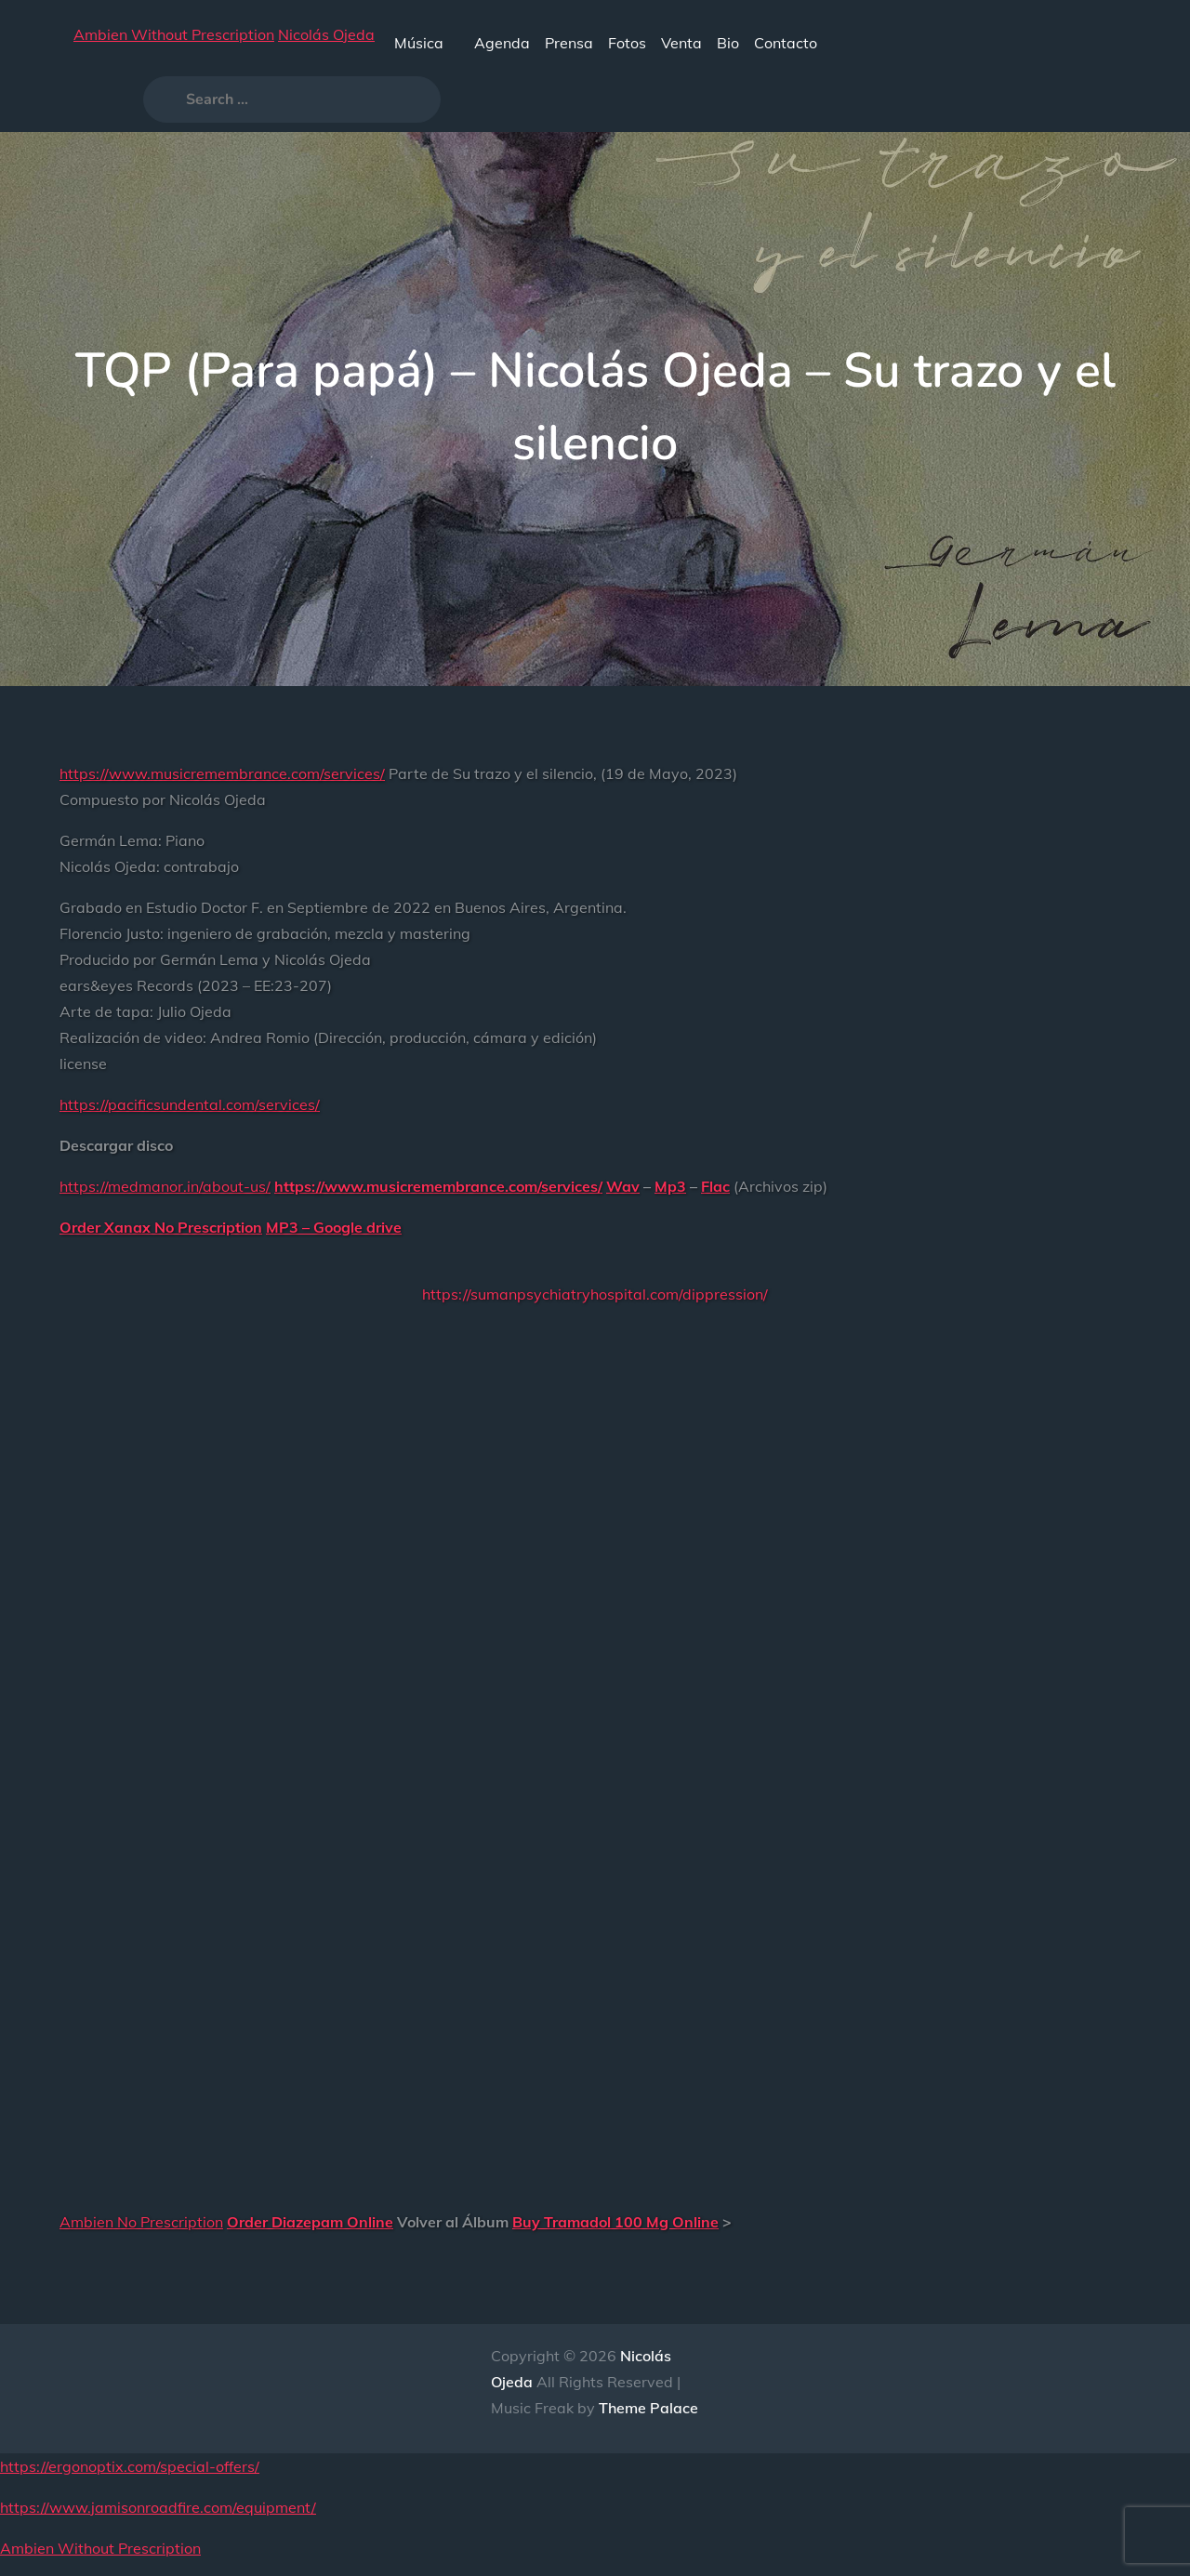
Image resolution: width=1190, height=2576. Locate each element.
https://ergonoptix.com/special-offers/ (129, 2466)
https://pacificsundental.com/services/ (190, 1104)
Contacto (785, 42)
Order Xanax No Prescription (161, 1227)
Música (426, 42)
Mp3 (670, 1186)
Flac (715, 1186)
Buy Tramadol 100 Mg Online (615, 2222)
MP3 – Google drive (334, 1227)
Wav (623, 1186)
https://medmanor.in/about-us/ (165, 1186)
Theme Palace (648, 2407)
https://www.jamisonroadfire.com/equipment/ (158, 2507)
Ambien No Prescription (141, 2222)
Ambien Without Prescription (173, 34)
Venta (681, 42)
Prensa (569, 42)
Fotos (627, 42)
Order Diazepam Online (310, 2222)
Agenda (502, 42)
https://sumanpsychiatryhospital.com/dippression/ (595, 1294)
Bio (728, 42)
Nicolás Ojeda (326, 34)
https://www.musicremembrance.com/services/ (222, 773)
